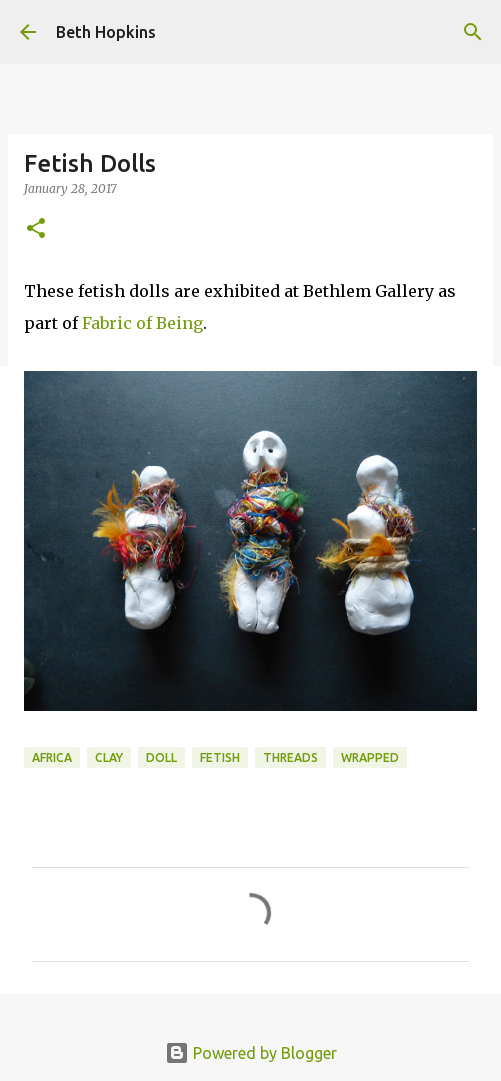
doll (161, 757)
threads (290, 757)
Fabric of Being (142, 323)
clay (109, 757)
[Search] (473, 32)
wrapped (370, 757)
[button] (36, 229)
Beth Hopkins (106, 32)
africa (52, 757)
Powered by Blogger (251, 1053)
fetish (220, 757)
